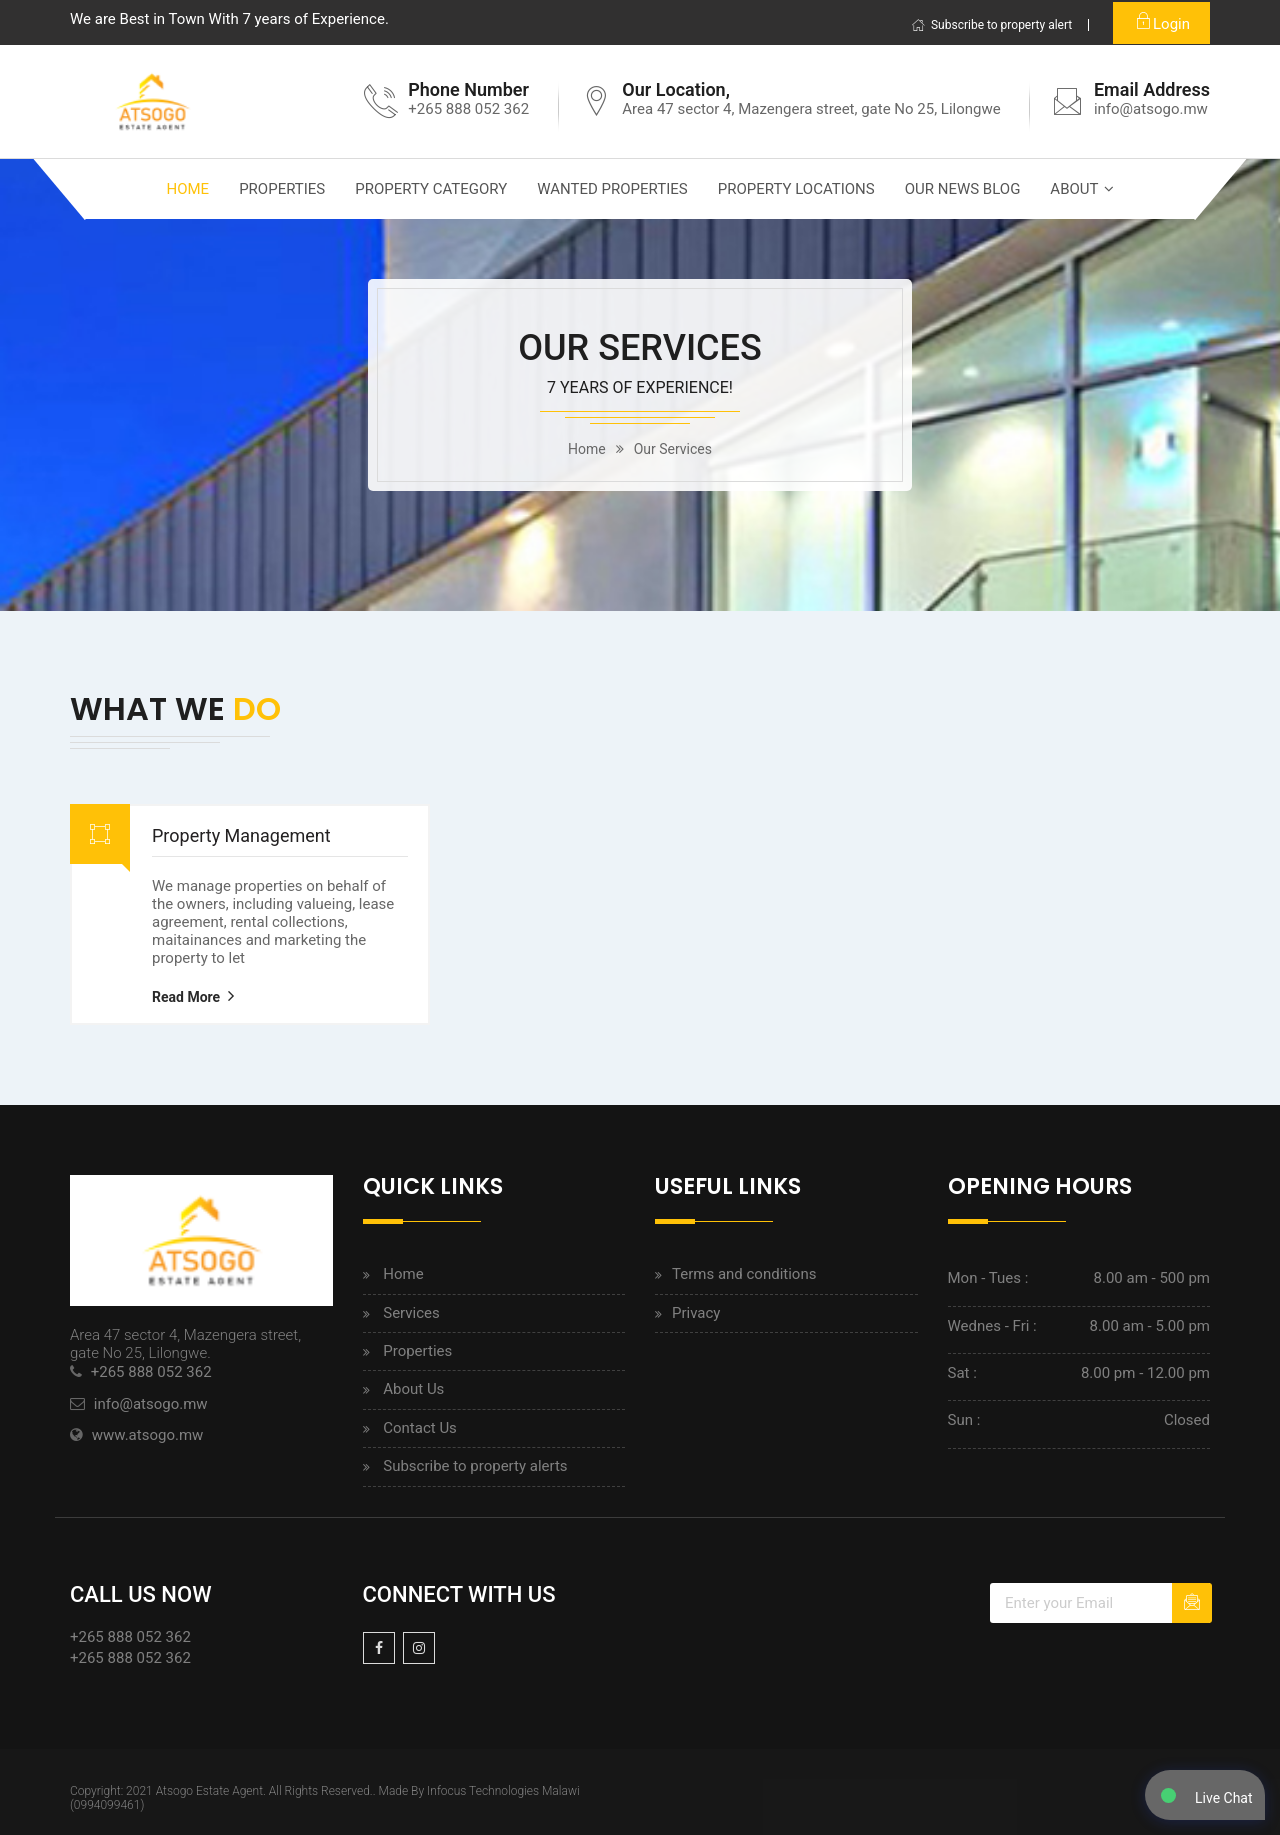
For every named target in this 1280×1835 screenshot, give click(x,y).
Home (187, 189)
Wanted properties (612, 189)
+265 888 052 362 (151, 1372)
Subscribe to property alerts (475, 1466)
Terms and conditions (744, 1274)
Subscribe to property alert (991, 25)
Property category (431, 189)
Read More (186, 997)
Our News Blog (963, 189)
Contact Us (420, 1428)
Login (1161, 21)
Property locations (796, 189)
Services (411, 1313)
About (1074, 189)
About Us (413, 1389)
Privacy (696, 1313)
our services (673, 449)
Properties (282, 189)
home (587, 449)
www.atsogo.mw (148, 1435)
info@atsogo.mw (1151, 109)
